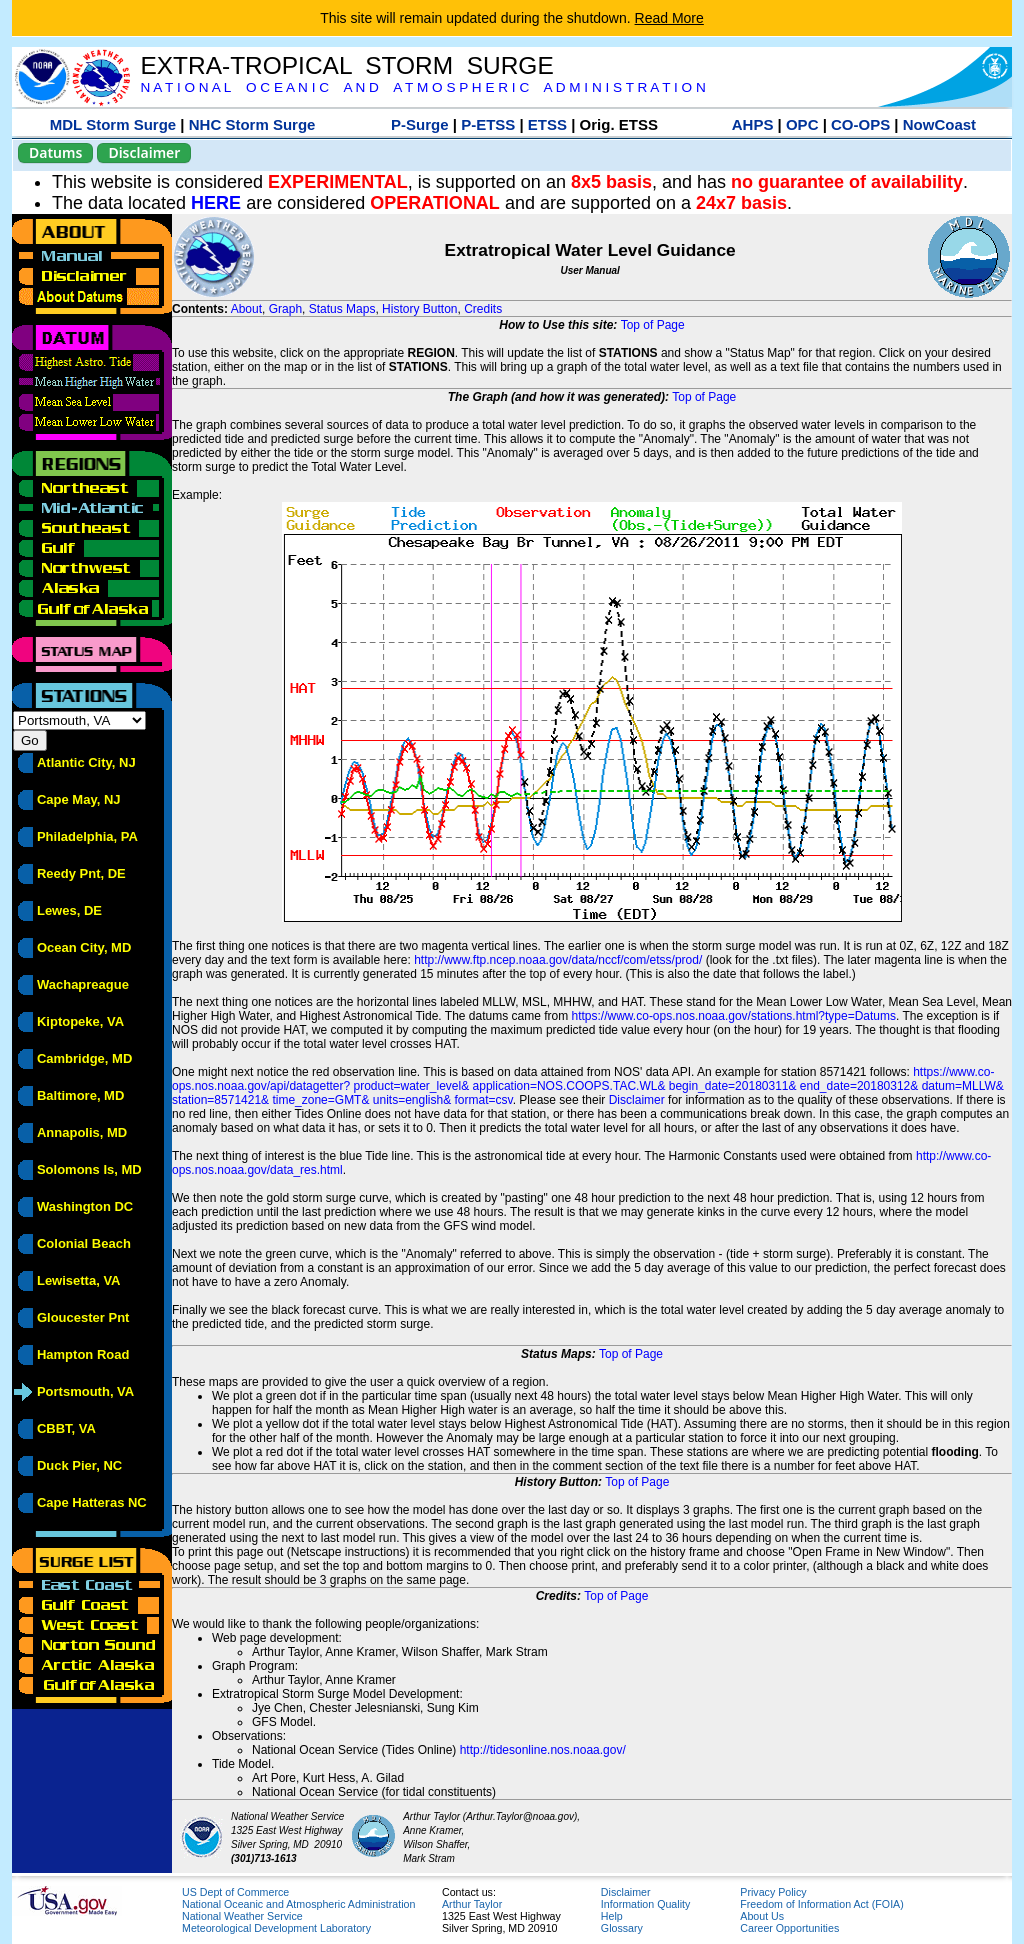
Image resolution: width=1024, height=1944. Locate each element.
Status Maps (342, 309)
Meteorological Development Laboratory (276, 1928)
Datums (55, 152)
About (246, 309)
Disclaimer (144, 152)
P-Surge (420, 124)
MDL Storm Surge (113, 124)
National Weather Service (242, 1916)
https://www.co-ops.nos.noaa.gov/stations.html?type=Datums (734, 1016)
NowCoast (939, 124)
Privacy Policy (773, 1892)
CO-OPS (860, 124)
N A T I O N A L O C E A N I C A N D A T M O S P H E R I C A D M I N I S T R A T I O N (422, 87)
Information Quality (645, 1904)
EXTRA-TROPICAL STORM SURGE (346, 65)
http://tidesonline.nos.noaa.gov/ (543, 1750)
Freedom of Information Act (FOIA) (821, 1904)
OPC (802, 124)
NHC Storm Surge (252, 124)
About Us (762, 1916)
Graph (285, 309)
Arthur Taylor (472, 1904)
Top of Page (653, 325)
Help (612, 1916)
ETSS (547, 124)
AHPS (753, 124)
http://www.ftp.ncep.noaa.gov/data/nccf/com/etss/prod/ (558, 960)
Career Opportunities (789, 1928)
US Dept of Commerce (235, 1892)
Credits (483, 309)
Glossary (622, 1928)
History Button (419, 309)
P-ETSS (488, 124)
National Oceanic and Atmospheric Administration (298, 1904)
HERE (216, 203)
